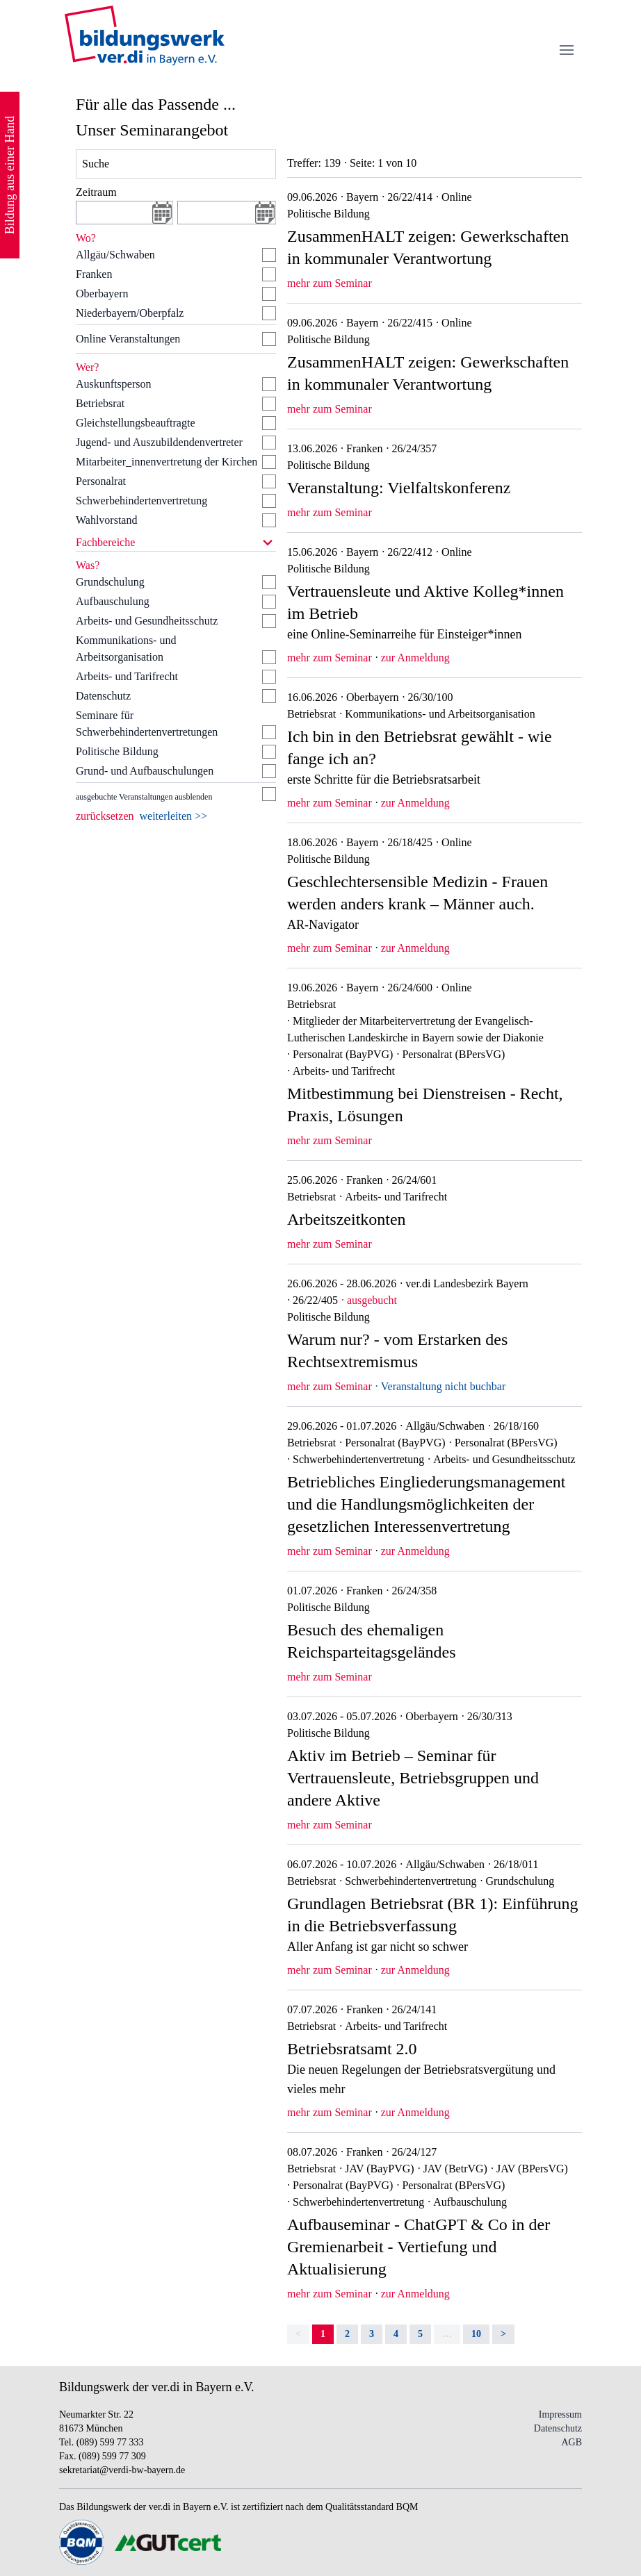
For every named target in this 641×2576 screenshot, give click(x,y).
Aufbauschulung (112, 601)
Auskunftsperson (113, 384)
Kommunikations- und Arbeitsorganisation (126, 648)
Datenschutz (103, 696)
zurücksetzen (105, 816)
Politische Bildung (117, 751)
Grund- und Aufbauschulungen (144, 771)
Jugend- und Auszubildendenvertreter (159, 442)
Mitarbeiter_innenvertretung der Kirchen (166, 462)
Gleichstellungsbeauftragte (135, 423)
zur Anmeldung (415, 657)
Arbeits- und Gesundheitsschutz (147, 621)
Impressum (560, 2414)
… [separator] (447, 2334)
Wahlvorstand (106, 520)
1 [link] (322, 2334)
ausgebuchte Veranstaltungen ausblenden (144, 797)
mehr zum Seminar (329, 283)
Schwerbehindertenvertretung (141, 500)
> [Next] (503, 2334)
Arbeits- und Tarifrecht (127, 676)
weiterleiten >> (174, 816)
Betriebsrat (100, 403)
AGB (571, 2442)
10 (476, 2334)
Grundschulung (110, 582)
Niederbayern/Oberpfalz (130, 313)
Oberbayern (102, 293)
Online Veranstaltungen (128, 339)
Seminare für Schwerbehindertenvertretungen (147, 723)
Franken (94, 274)
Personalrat (101, 481)
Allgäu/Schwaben (115, 255)
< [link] (298, 2334)
